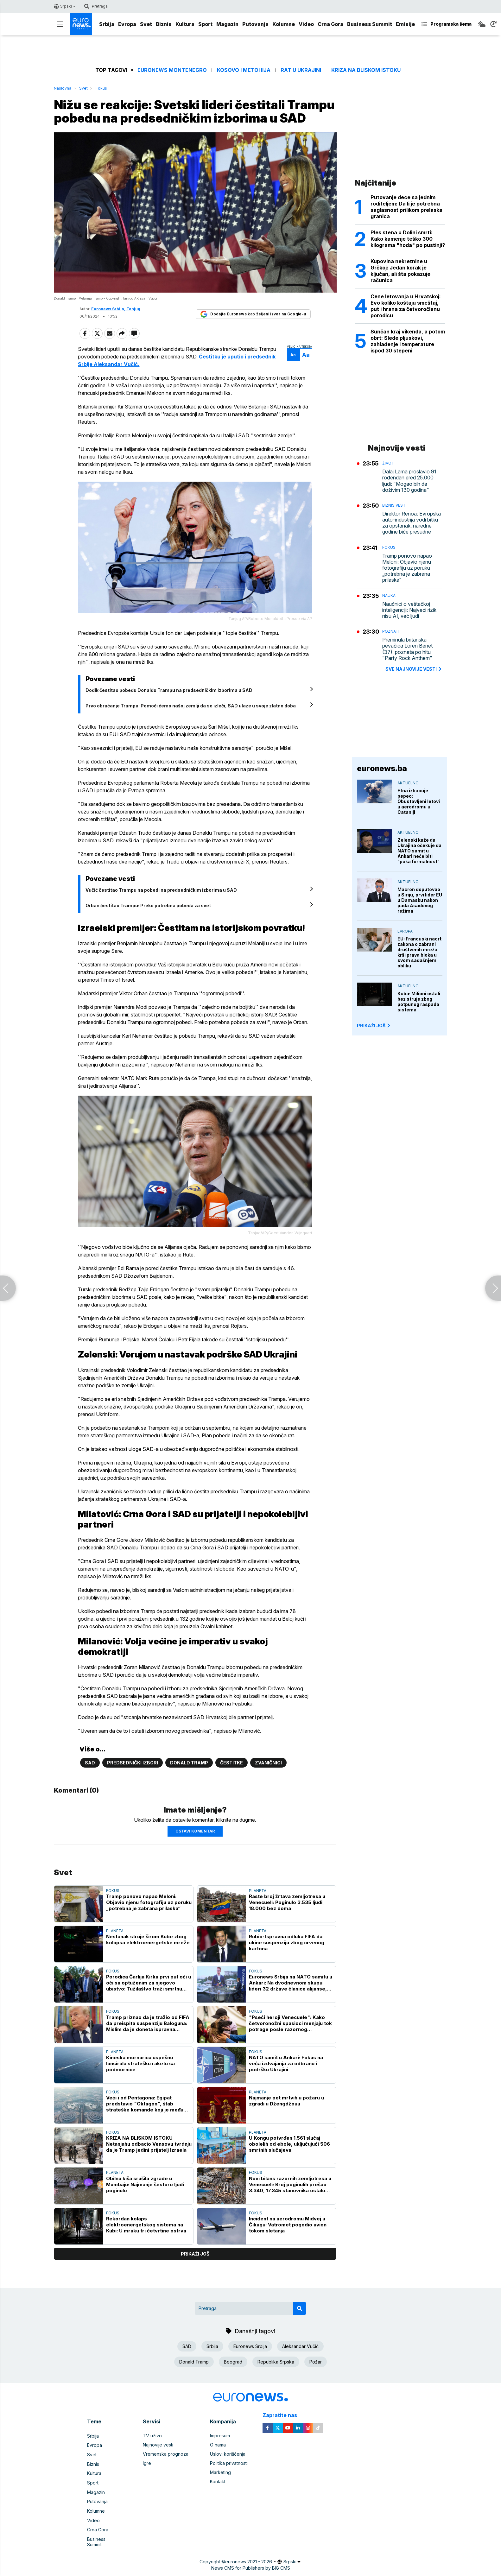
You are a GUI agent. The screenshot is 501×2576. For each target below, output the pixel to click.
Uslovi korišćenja (227, 2466)
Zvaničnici (268, 1774)
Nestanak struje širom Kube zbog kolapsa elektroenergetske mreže (148, 1952)
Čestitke (231, 1774)
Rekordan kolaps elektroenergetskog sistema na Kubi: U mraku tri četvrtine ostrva (146, 2237)
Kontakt (217, 2493)
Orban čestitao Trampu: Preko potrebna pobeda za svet (149, 918)
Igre (147, 2475)
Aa (292, 369)
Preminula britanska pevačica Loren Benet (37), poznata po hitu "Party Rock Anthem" (407, 649)
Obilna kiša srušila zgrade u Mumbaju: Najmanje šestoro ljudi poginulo (145, 2196)
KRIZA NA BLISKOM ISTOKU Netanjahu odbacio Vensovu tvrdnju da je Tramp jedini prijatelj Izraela (149, 2156)
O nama (218, 2456)
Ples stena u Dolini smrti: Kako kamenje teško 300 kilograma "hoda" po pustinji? (408, 238)
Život (388, 463)
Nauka (389, 595)
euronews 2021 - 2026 (248, 2565)
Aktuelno (408, 783)
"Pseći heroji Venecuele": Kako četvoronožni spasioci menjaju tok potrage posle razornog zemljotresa (290, 2035)
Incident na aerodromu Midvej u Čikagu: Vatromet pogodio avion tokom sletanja (288, 2237)
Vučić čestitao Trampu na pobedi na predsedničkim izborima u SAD (162, 902)
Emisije (405, 24)
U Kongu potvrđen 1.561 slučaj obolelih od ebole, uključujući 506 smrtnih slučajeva (289, 2156)
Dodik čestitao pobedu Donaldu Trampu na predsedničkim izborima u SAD (170, 703)
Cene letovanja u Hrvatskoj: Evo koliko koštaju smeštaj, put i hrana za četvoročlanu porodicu (406, 306)
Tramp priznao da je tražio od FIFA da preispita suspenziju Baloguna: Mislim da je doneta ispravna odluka (147, 2035)
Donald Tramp (189, 1774)
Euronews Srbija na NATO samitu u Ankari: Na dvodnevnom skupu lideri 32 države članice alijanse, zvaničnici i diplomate (290, 1995)
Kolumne (283, 24)
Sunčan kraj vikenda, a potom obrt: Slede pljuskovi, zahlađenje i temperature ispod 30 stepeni (408, 341)
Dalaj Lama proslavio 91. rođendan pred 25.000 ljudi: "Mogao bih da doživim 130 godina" (410, 481)
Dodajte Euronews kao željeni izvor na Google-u (253, 328)
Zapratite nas (283, 2427)
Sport (205, 24)
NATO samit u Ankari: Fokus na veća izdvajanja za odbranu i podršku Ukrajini (286, 2075)
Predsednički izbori (132, 1774)
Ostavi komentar (195, 1842)
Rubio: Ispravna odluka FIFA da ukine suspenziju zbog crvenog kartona (286, 1955)
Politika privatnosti (229, 2475)
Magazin (227, 24)
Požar (315, 2374)
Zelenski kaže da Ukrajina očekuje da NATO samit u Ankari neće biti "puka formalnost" (419, 850)
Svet (146, 24)
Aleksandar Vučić (300, 2358)
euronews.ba (382, 768)
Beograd (233, 2374)
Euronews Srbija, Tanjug (115, 323)
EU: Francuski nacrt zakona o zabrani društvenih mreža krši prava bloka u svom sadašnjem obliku (419, 952)
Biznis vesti (394, 505)
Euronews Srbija (250, 2358)
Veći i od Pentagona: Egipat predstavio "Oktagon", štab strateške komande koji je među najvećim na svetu (144, 2116)
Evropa (127, 24)
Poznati (390, 631)
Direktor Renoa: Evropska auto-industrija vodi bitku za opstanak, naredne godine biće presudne (411, 523)
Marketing (220, 2484)
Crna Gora (330, 24)
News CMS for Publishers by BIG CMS (250, 2572)
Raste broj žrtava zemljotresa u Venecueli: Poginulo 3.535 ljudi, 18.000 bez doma (287, 1914)
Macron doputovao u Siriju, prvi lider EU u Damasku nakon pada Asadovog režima (419, 900)
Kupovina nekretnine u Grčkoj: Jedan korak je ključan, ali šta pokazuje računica (400, 270)
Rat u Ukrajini (301, 70)
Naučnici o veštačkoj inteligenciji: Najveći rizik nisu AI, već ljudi (409, 610)
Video (306, 24)
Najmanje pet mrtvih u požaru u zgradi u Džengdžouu (286, 2113)
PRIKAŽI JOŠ (374, 1025)
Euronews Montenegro (172, 70)
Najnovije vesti (158, 2456)
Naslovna (62, 88)
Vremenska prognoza (165, 2466)
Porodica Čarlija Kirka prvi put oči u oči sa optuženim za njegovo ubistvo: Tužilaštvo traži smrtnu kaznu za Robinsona (148, 1995)
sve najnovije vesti (413, 669)
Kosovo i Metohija (243, 70)
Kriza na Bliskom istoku (366, 70)
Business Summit (369, 24)
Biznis (164, 24)
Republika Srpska (275, 2374)
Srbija (106, 24)
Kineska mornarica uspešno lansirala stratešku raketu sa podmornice (140, 2075)
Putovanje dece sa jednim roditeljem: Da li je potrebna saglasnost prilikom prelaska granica (406, 206)
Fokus (101, 88)
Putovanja (255, 24)
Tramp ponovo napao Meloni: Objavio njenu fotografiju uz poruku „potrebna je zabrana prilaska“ (149, 1914)
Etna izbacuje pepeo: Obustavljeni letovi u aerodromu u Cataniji (418, 801)
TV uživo (152, 2447)
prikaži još (195, 2266)
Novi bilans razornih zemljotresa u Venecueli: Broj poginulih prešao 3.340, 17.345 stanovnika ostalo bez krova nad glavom (290, 2196)
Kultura (184, 24)
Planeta (257, 1902)
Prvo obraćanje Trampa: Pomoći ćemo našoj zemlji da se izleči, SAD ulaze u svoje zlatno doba (192, 718)
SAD (90, 1774)
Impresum (220, 2447)
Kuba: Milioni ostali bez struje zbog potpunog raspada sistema (418, 1001)
